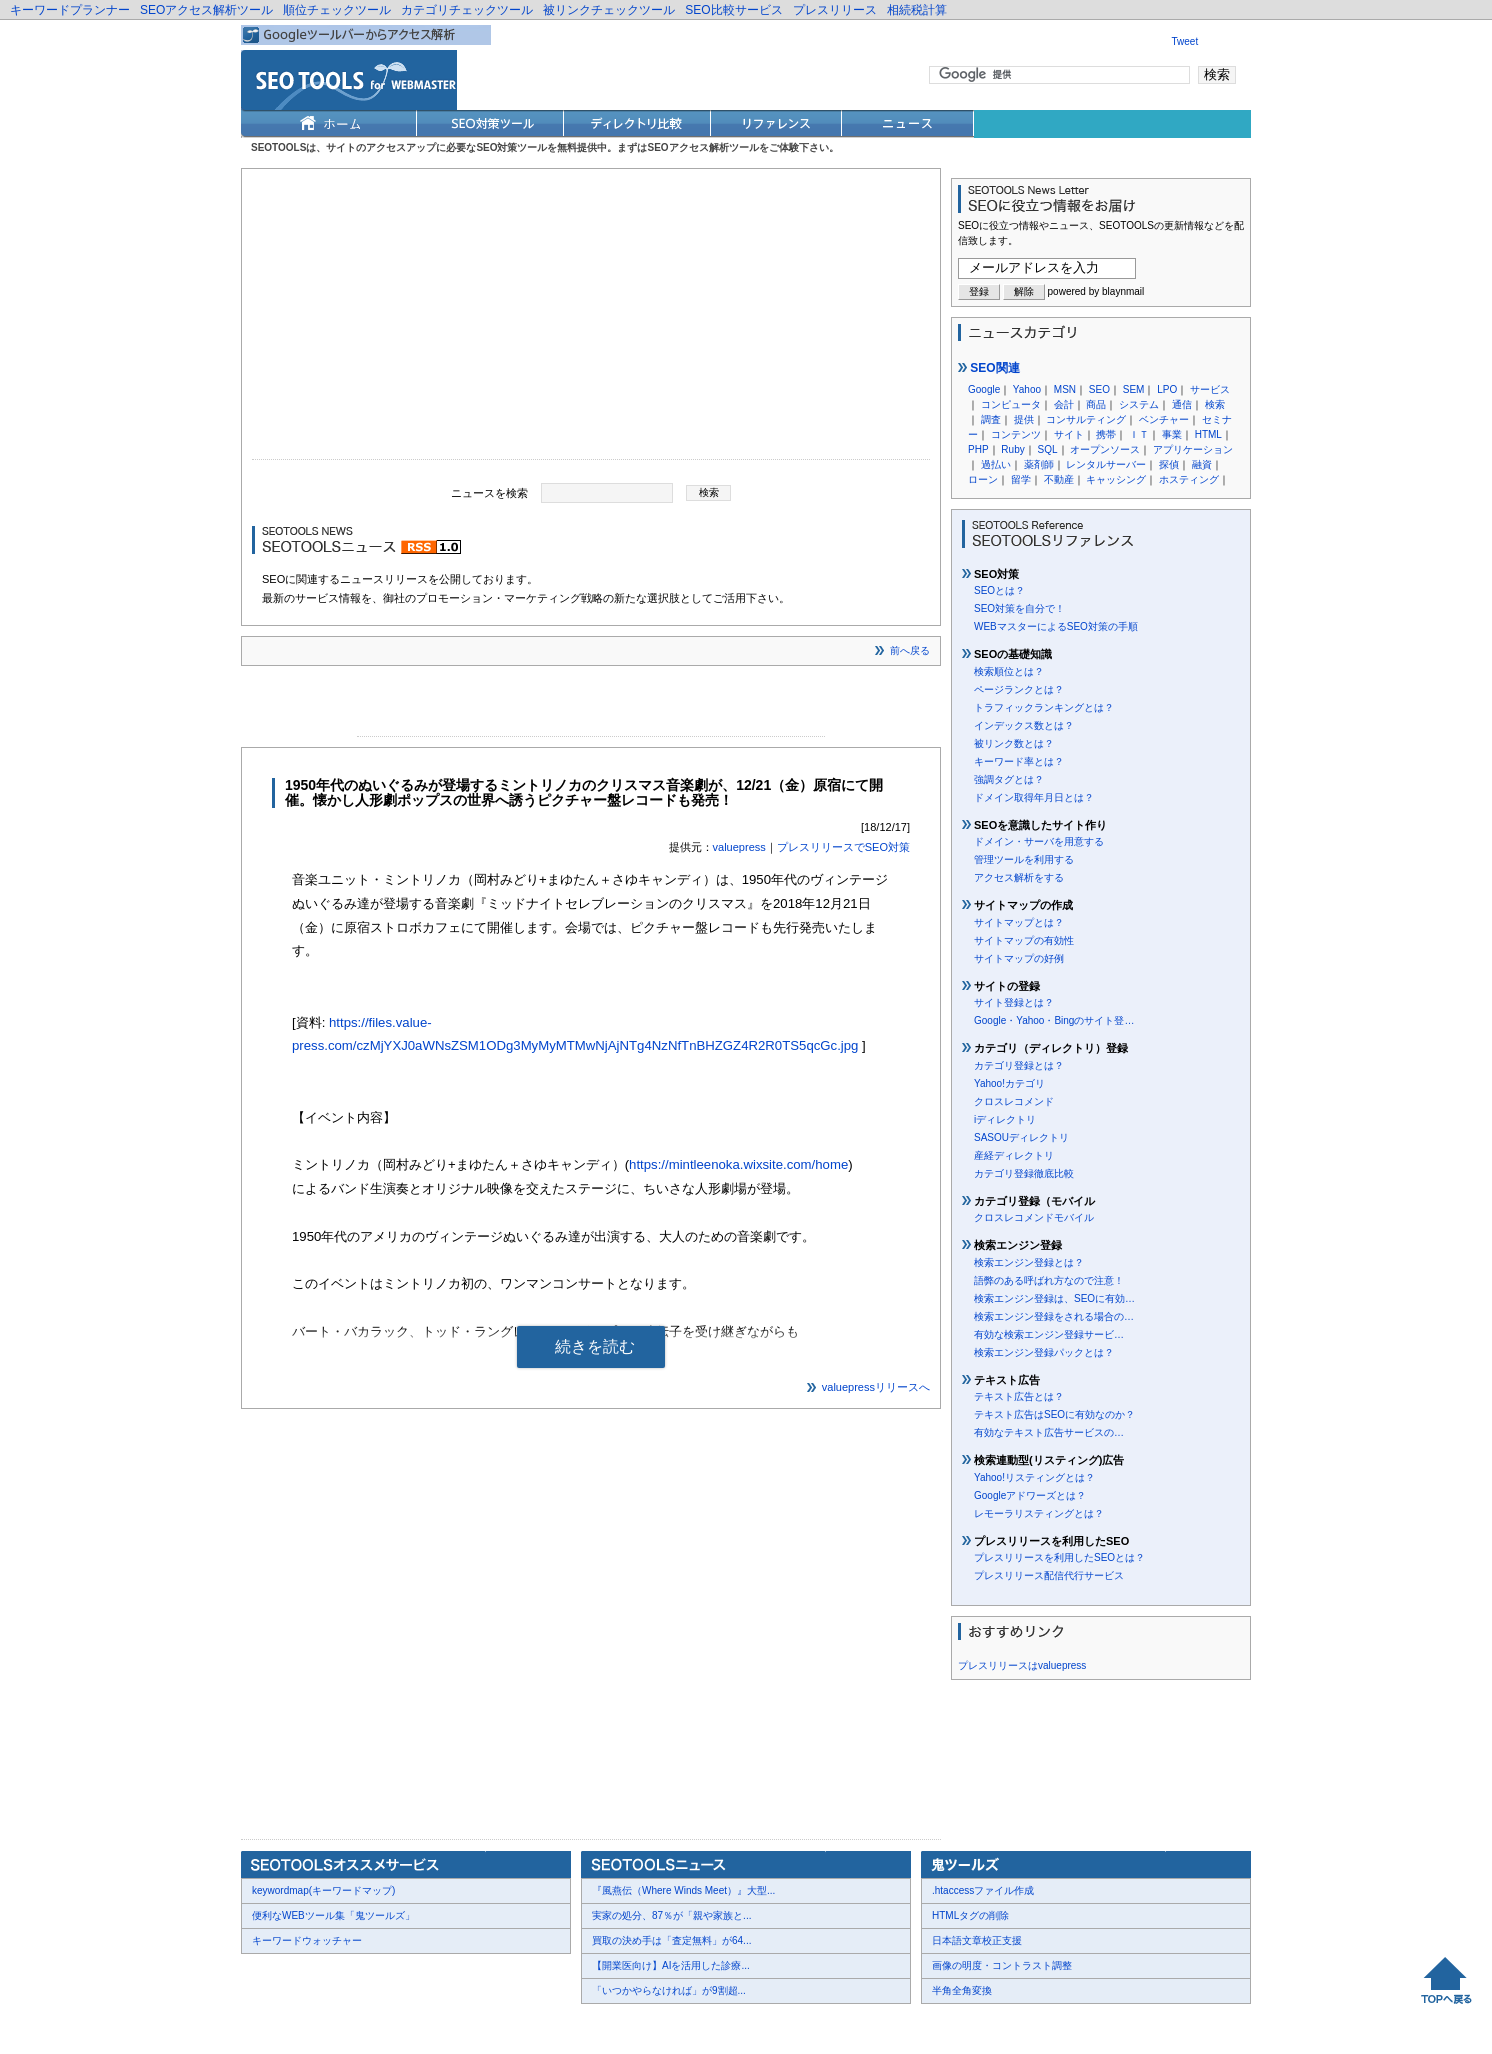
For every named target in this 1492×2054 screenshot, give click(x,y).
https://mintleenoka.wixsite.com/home (738, 1164)
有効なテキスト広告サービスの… (1049, 1432)
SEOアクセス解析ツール (206, 10)
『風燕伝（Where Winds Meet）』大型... (683, 1890)
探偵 (1169, 464)
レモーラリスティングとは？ (1039, 1513)
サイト (1069, 434)
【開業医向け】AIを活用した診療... (671, 1965)
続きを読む (595, 1346)
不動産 (1059, 479)
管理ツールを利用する (1024, 859)
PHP (978, 449)
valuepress (739, 847)
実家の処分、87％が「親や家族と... (671, 1915)
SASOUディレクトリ (1021, 1137)
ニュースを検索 (489, 492)
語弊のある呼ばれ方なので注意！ (1049, 1280)
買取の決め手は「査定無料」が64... (671, 1940)
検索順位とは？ (1009, 671)
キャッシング (1116, 479)
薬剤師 (1039, 464)
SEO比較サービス (733, 10)
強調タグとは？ (1009, 779)
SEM (1134, 389)
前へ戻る (910, 650)
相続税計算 (917, 10)
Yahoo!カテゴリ (1009, 1083)
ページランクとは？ (1019, 689)
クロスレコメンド (1014, 1101)
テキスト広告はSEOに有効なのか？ (1054, 1414)
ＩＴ (1139, 434)
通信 (1182, 404)
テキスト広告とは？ (1019, 1396)
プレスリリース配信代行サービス (1049, 1575)
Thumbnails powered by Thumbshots (608, 2024)
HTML (1208, 434)
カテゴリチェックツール (467, 10)
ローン (983, 479)
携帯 (1106, 434)
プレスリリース (835, 10)
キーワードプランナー (70, 10)
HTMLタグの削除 (970, 1915)
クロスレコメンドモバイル (1034, 1217)
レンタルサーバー (1106, 464)
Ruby (1012, 449)
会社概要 (276, 2025)
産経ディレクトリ (1014, 1155)
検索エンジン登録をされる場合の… (1054, 1316)
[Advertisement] (591, 319)
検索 (1215, 404)
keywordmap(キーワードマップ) (323, 1890)
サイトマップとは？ (1019, 922)
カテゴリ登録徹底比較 (1024, 1173)
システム (1139, 404)
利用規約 (486, 2025)
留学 (1021, 479)
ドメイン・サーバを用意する (1039, 841)
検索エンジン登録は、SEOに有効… (1054, 1298)
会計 (1064, 404)
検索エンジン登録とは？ (1029, 1262)
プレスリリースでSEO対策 (843, 847)
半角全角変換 (962, 1990)
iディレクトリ (1005, 1119)
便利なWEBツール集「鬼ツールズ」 (333, 1915)
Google (984, 389)
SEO (1099, 389)
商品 (1096, 404)
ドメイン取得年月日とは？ (1034, 797)
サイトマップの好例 (1019, 958)
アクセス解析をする (1019, 877)
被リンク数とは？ (1014, 743)
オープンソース (1105, 449)
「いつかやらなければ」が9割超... (669, 1990)
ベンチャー (1164, 419)
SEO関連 (989, 368)
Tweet (1185, 41)
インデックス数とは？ (1024, 725)
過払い (996, 464)
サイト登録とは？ (1014, 1002)
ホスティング (1189, 479)
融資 (1202, 464)
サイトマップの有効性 (1024, 940)
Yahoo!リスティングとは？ (1034, 1477)
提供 (1024, 419)
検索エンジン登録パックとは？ (1044, 1352)
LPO (1167, 389)
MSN (1065, 389)
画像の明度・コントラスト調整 (1002, 1965)
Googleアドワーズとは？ (1030, 1495)
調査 (991, 419)
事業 (1172, 434)
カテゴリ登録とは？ (1019, 1065)
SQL (1047, 449)
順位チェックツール (337, 10)
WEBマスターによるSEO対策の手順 (1056, 626)
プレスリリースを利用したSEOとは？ (1059, 1557)
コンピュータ (1011, 404)
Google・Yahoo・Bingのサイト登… (1054, 1020)
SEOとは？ (999, 590)
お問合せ (336, 2025)
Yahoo (1027, 389)
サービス (1210, 389)
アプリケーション (1193, 449)
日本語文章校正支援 (977, 1940)
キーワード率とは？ (1019, 761)
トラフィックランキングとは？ (1044, 707)
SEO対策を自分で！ (1019, 608)
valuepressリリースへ (876, 1387)
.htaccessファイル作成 (983, 1890)
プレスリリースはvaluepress (1022, 1665)
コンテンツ (1016, 434)
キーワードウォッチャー (307, 1940)
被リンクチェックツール (609, 10)
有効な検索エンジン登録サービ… (1049, 1334)
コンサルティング (1086, 419)
